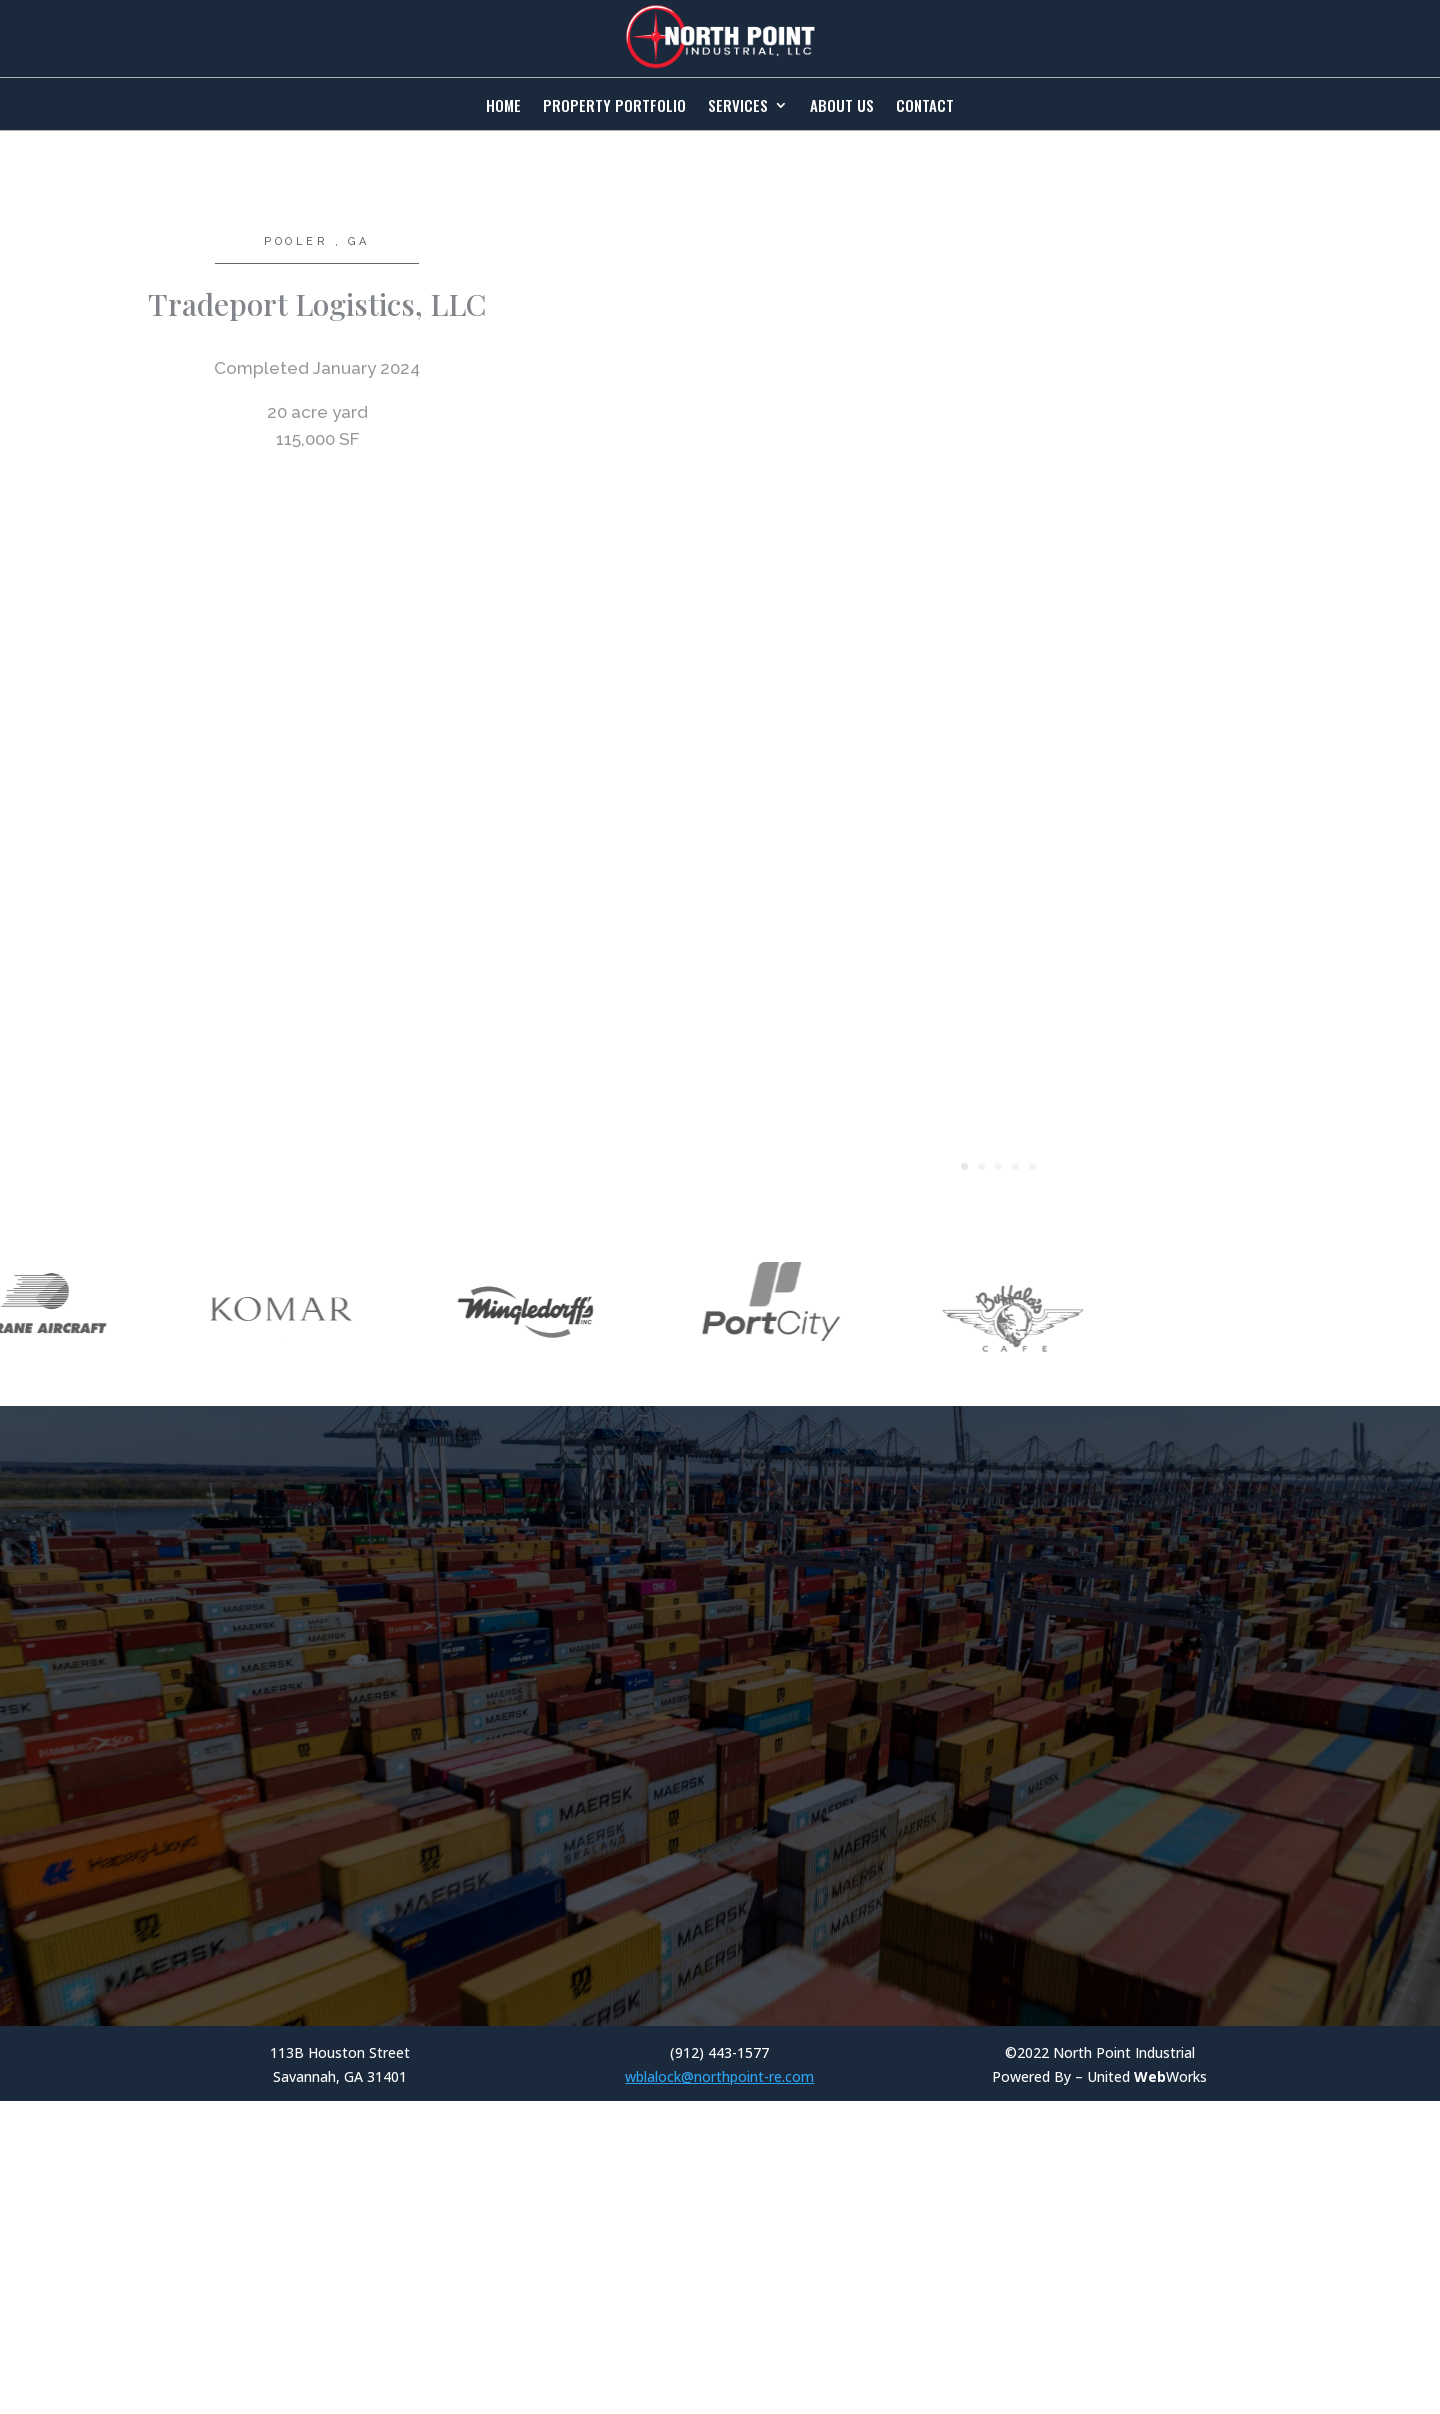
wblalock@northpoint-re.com (719, 2139)
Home (503, 107)
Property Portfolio (614, 107)
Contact (925, 107)
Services (738, 107)
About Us (842, 107)
